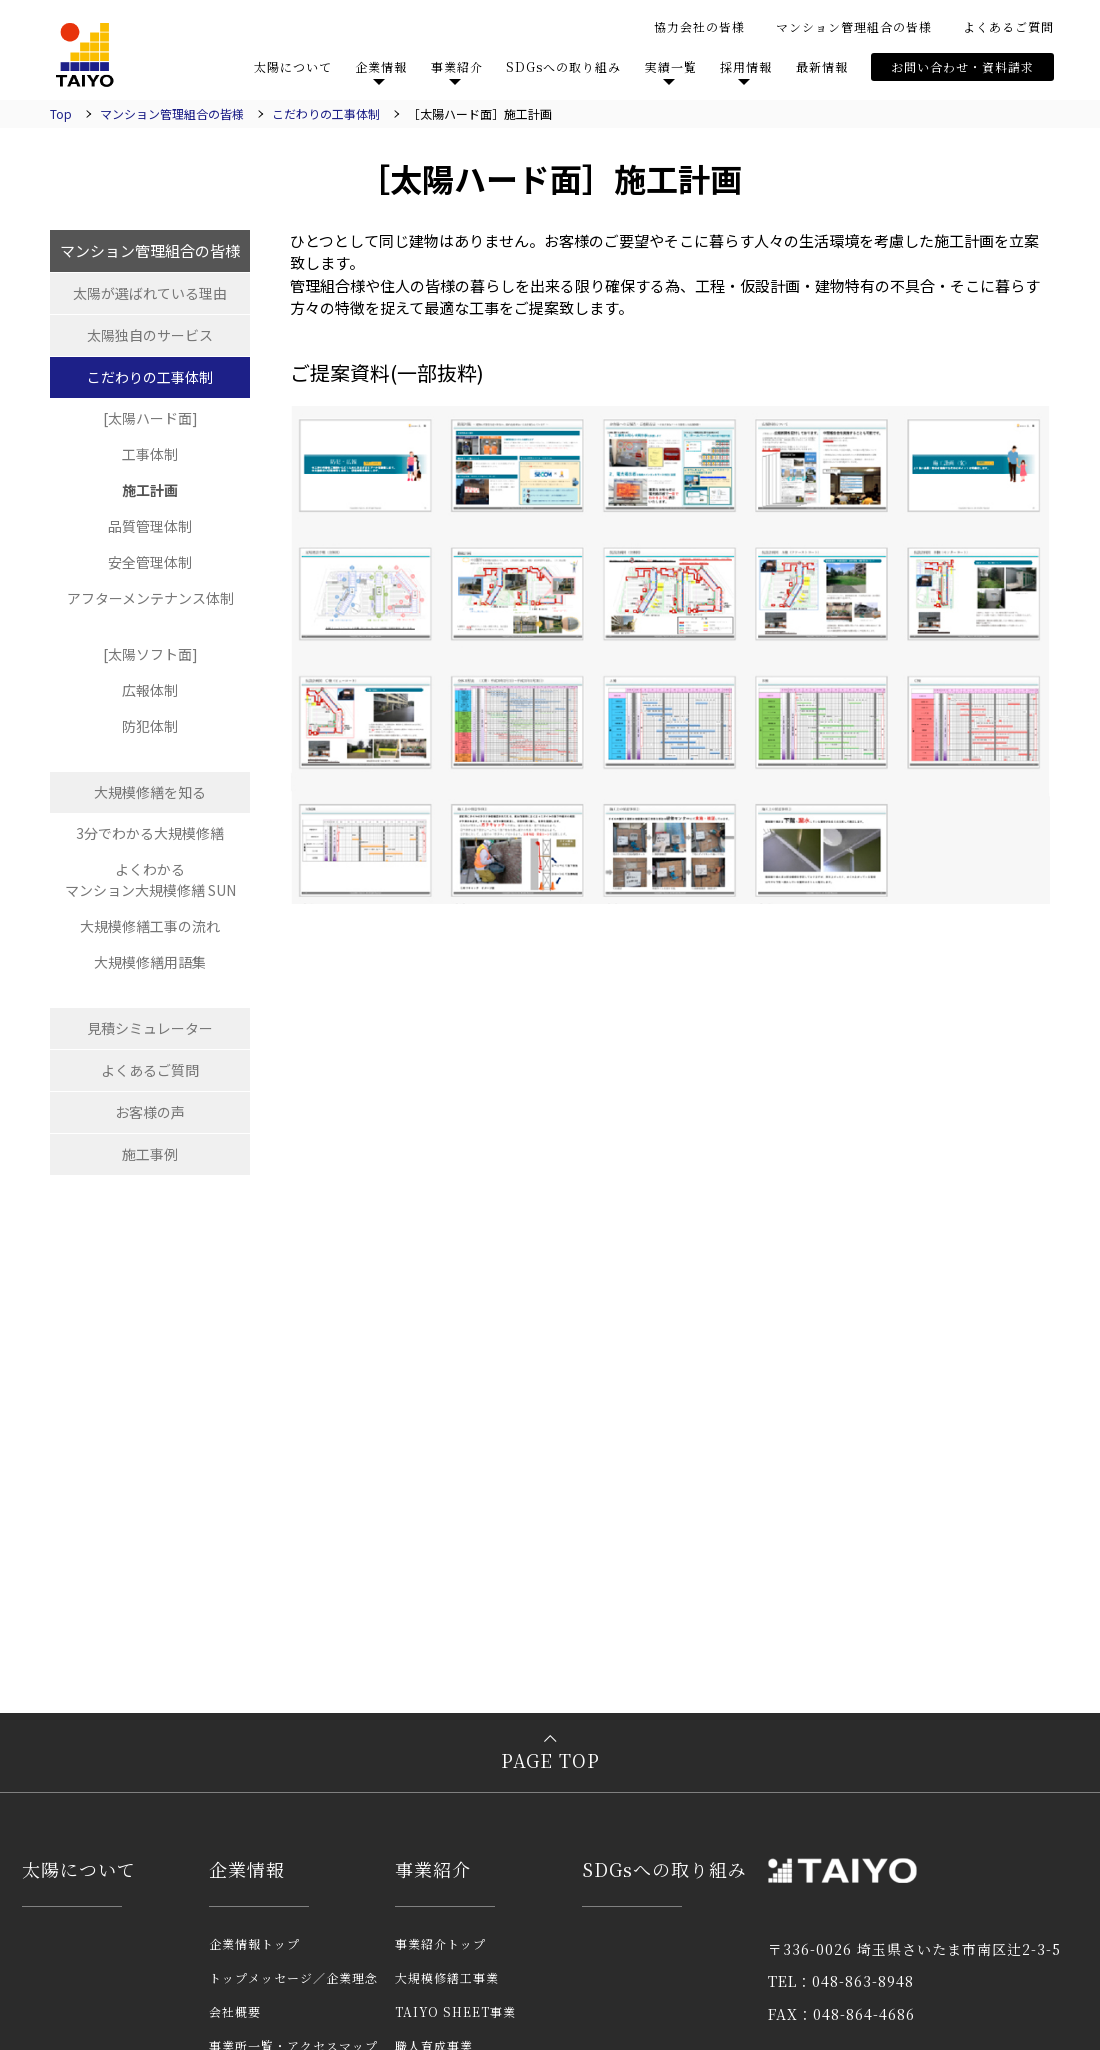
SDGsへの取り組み (563, 66)
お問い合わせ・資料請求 (962, 66)
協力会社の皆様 (699, 26)
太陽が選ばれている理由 (150, 293)
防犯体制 (150, 726)
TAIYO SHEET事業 (455, 2011)
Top (61, 113)
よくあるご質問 (1008, 26)
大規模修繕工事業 (447, 1977)
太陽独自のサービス (150, 335)
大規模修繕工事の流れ (150, 926)
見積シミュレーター (150, 1028)
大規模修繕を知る (150, 792)
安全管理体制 (150, 562)
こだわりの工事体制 (326, 113)
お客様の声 (150, 1112)
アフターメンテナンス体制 (150, 598)
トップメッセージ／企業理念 (293, 1977)
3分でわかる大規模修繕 (150, 833)
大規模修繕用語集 (150, 962)
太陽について (293, 66)
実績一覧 (671, 66)
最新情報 (822, 66)
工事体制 (150, 454)
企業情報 (381, 66)
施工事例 (150, 1154)
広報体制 (150, 690)
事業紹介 (457, 66)
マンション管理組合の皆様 (854, 26)
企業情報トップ (254, 1943)
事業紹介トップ (440, 1943)
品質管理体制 (150, 526)
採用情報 (746, 66)
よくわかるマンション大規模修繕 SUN (150, 879)
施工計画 (150, 490)
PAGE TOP (550, 1760)
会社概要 (235, 2011)
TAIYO (85, 55)
